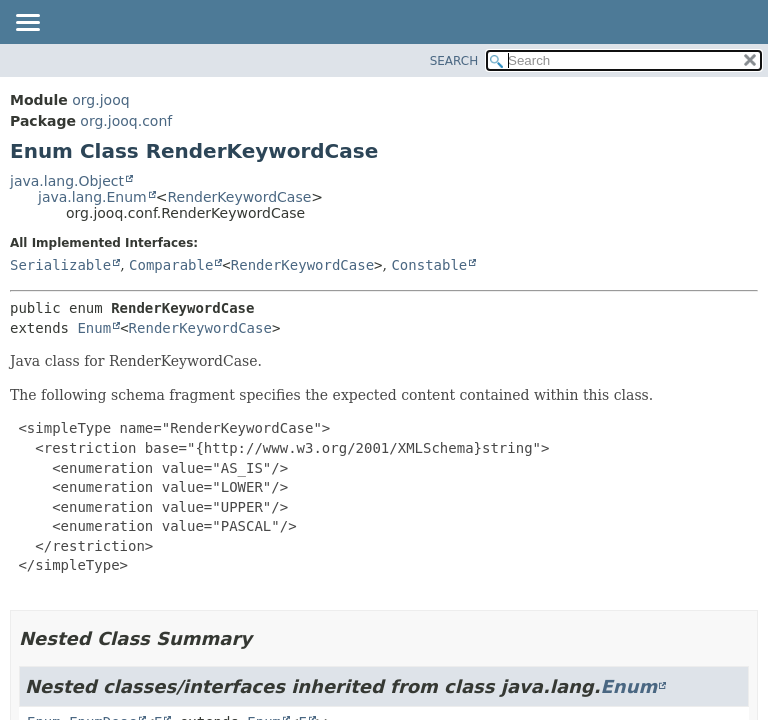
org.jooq (100, 100)
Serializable (60, 265)
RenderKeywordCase (239, 197)
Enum (94, 328)
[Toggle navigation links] (27, 24)
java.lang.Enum (92, 197)
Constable (429, 265)
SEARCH (454, 61)
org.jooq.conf (126, 121)
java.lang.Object (67, 181)
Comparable (171, 265)
